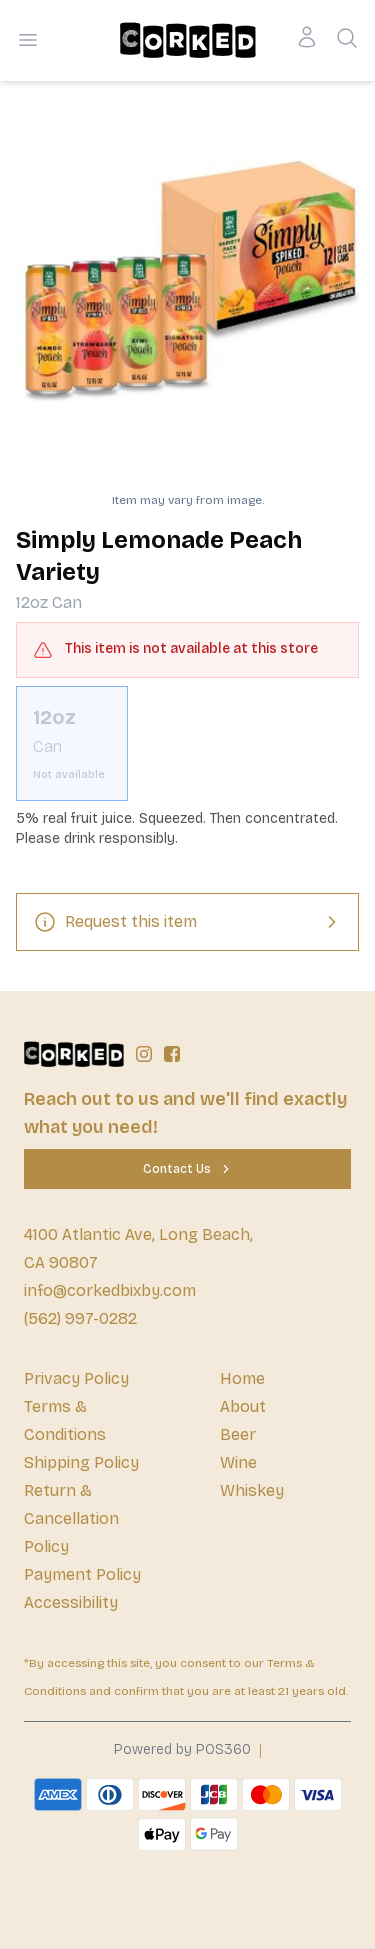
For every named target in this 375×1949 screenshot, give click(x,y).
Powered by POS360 (182, 1749)
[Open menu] (28, 40)
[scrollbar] (187, 743)
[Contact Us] (187, 1169)
